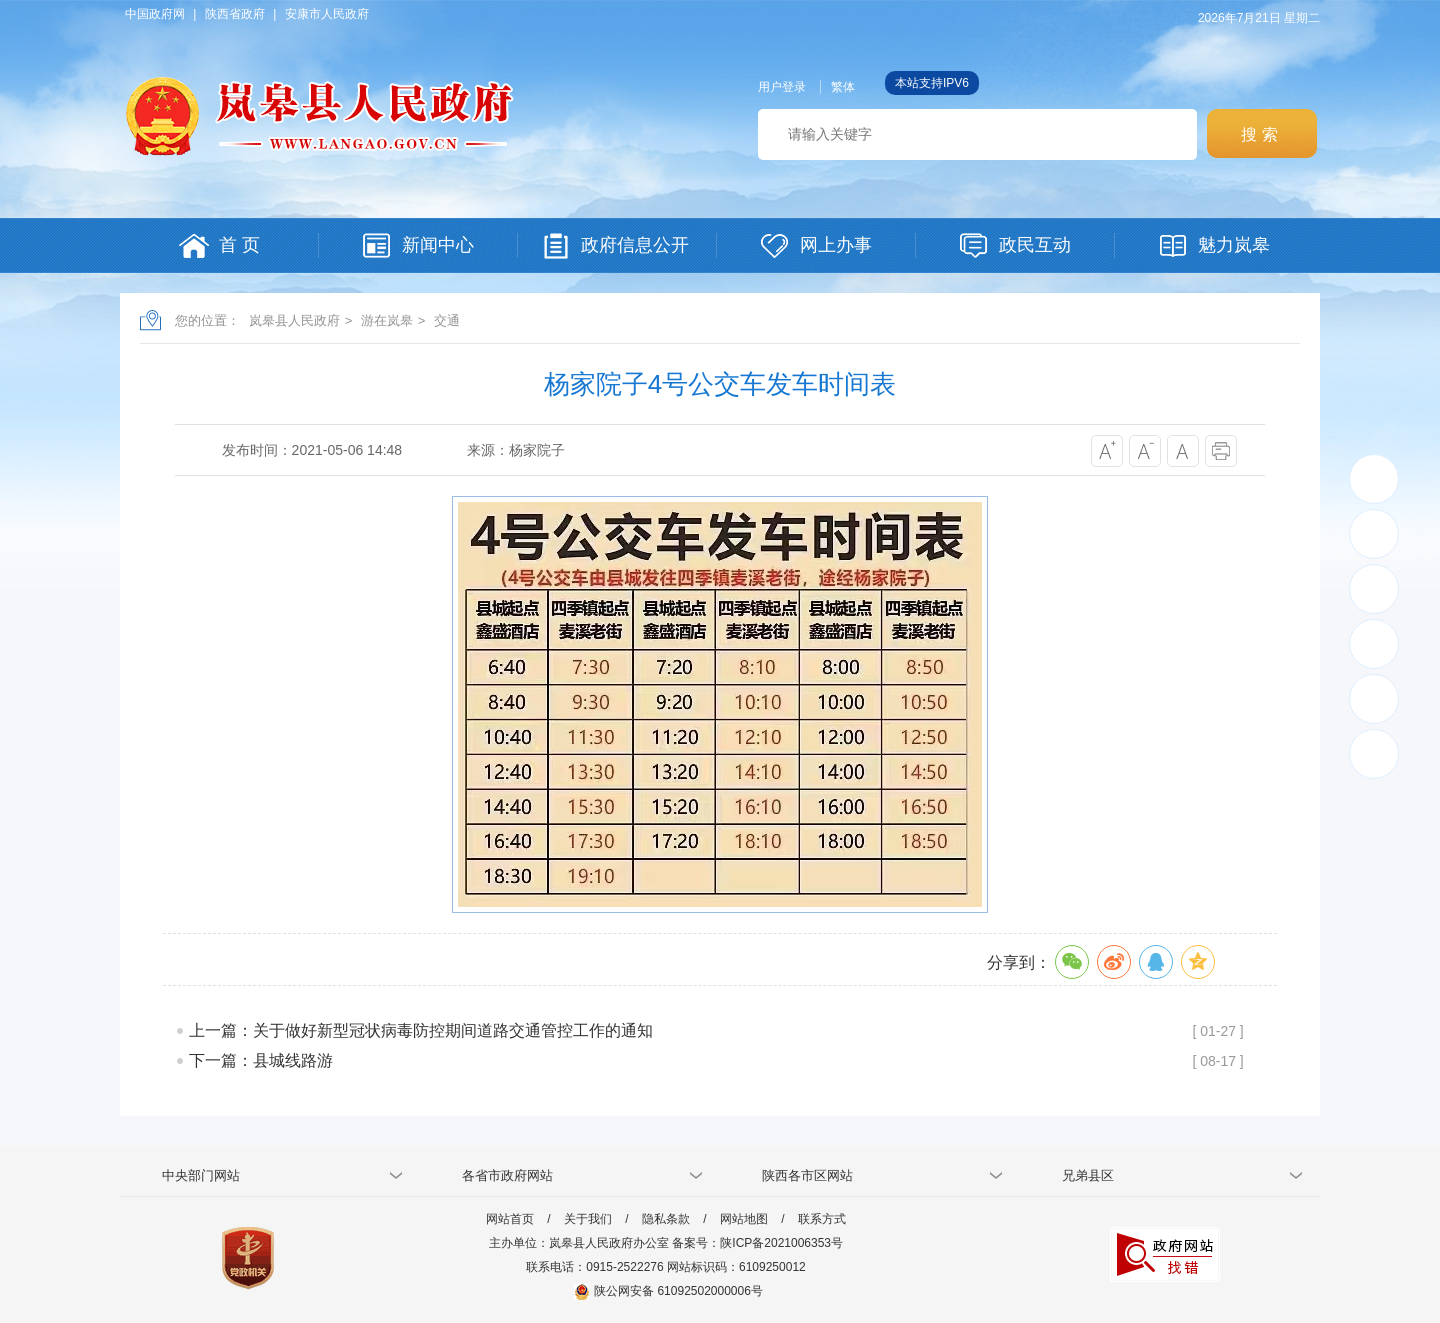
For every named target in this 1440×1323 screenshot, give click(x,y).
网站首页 (510, 1219)
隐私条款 (666, 1219)
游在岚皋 (387, 320)
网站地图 (744, 1219)
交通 (447, 320)
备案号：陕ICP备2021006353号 (757, 1243)
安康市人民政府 (327, 14)
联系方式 (822, 1219)
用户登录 (782, 87)
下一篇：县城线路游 (261, 1060)
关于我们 (588, 1219)
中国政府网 (155, 14)
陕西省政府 (235, 14)
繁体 (843, 87)
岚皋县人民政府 (294, 320)
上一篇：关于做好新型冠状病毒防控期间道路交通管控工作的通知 (421, 1030)
